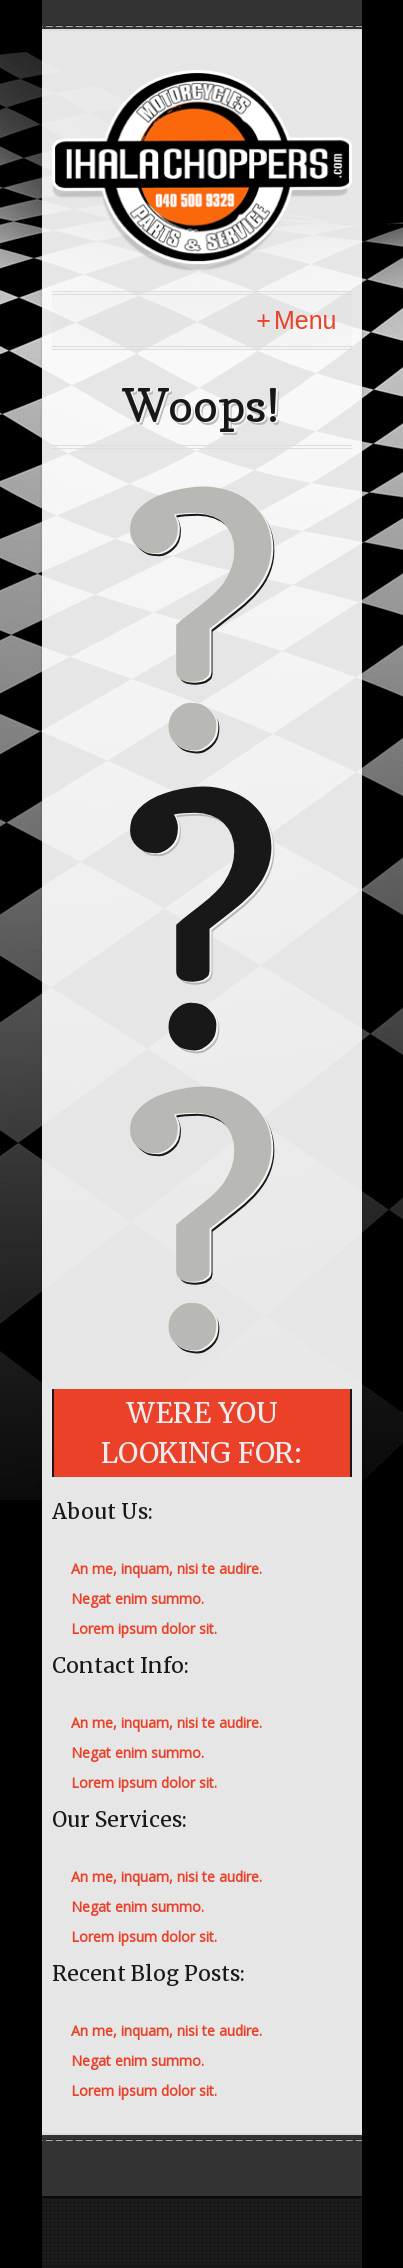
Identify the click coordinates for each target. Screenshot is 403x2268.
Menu (305, 320)
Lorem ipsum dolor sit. (144, 1628)
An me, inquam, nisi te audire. (166, 1568)
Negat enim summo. (137, 1598)
